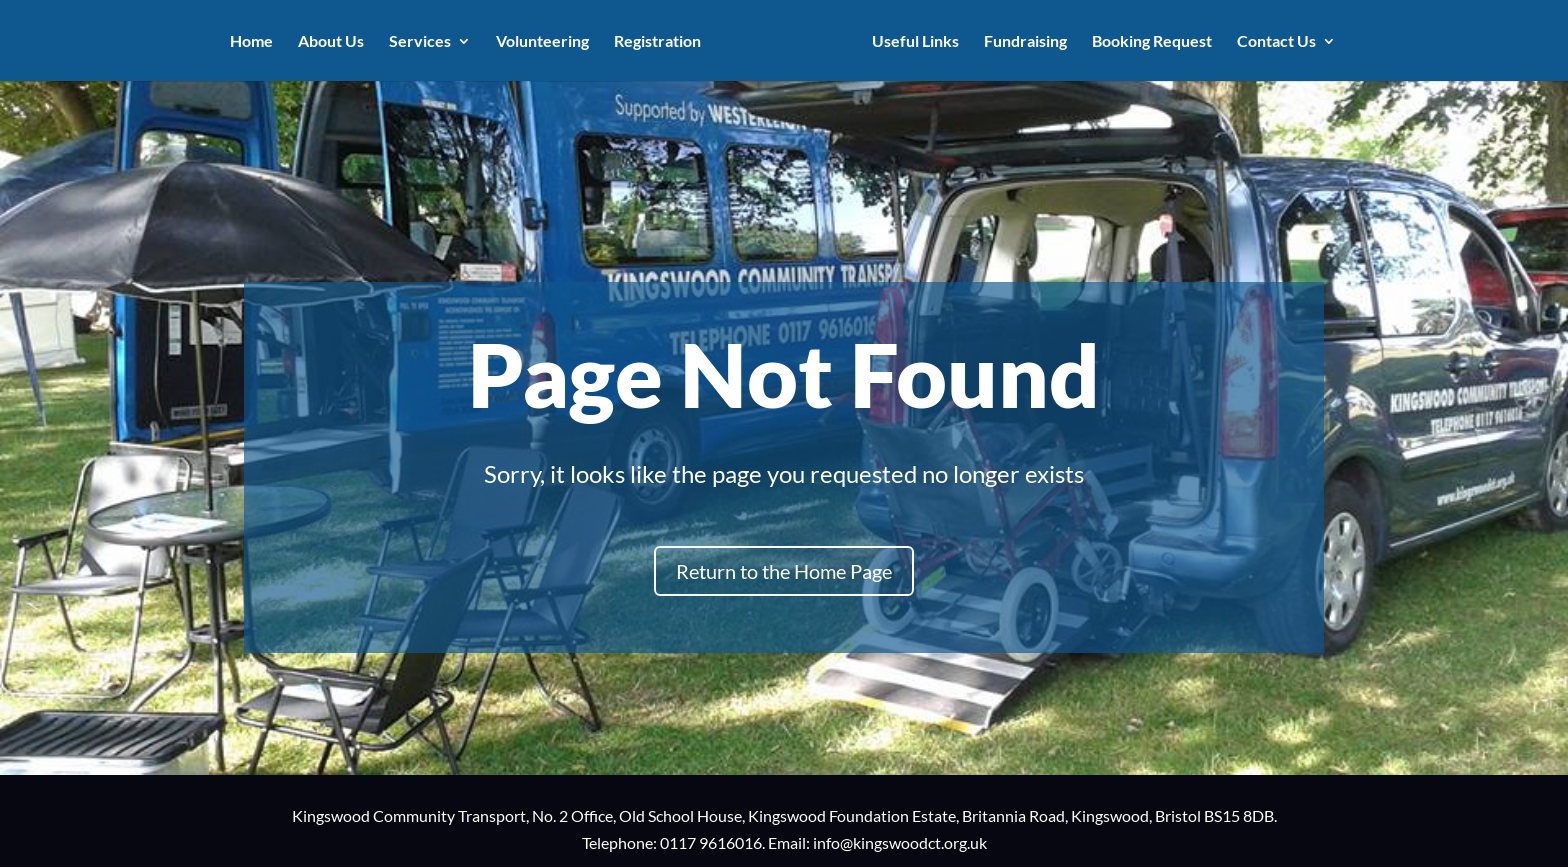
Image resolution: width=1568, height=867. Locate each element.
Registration (657, 42)
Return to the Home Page (784, 571)
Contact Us (1276, 42)
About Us (331, 42)
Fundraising (1025, 42)
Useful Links (915, 42)
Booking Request (1152, 42)
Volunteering (542, 42)
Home (251, 42)
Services (420, 42)
